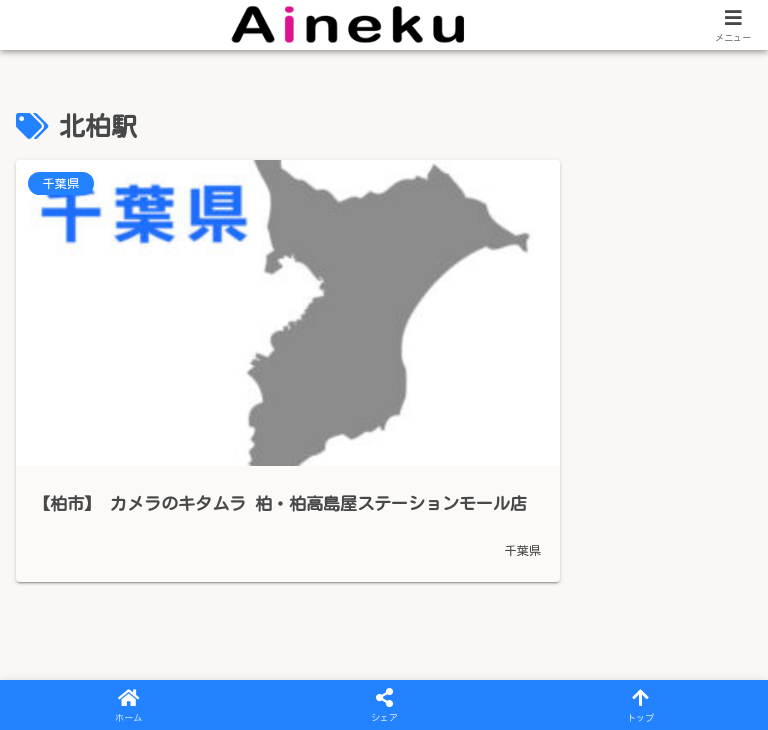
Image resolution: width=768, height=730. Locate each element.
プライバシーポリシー (109, 644)
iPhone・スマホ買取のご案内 (280, 670)
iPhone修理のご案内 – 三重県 (341, 644)
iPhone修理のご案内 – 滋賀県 (600, 644)
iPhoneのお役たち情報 (510, 670)
